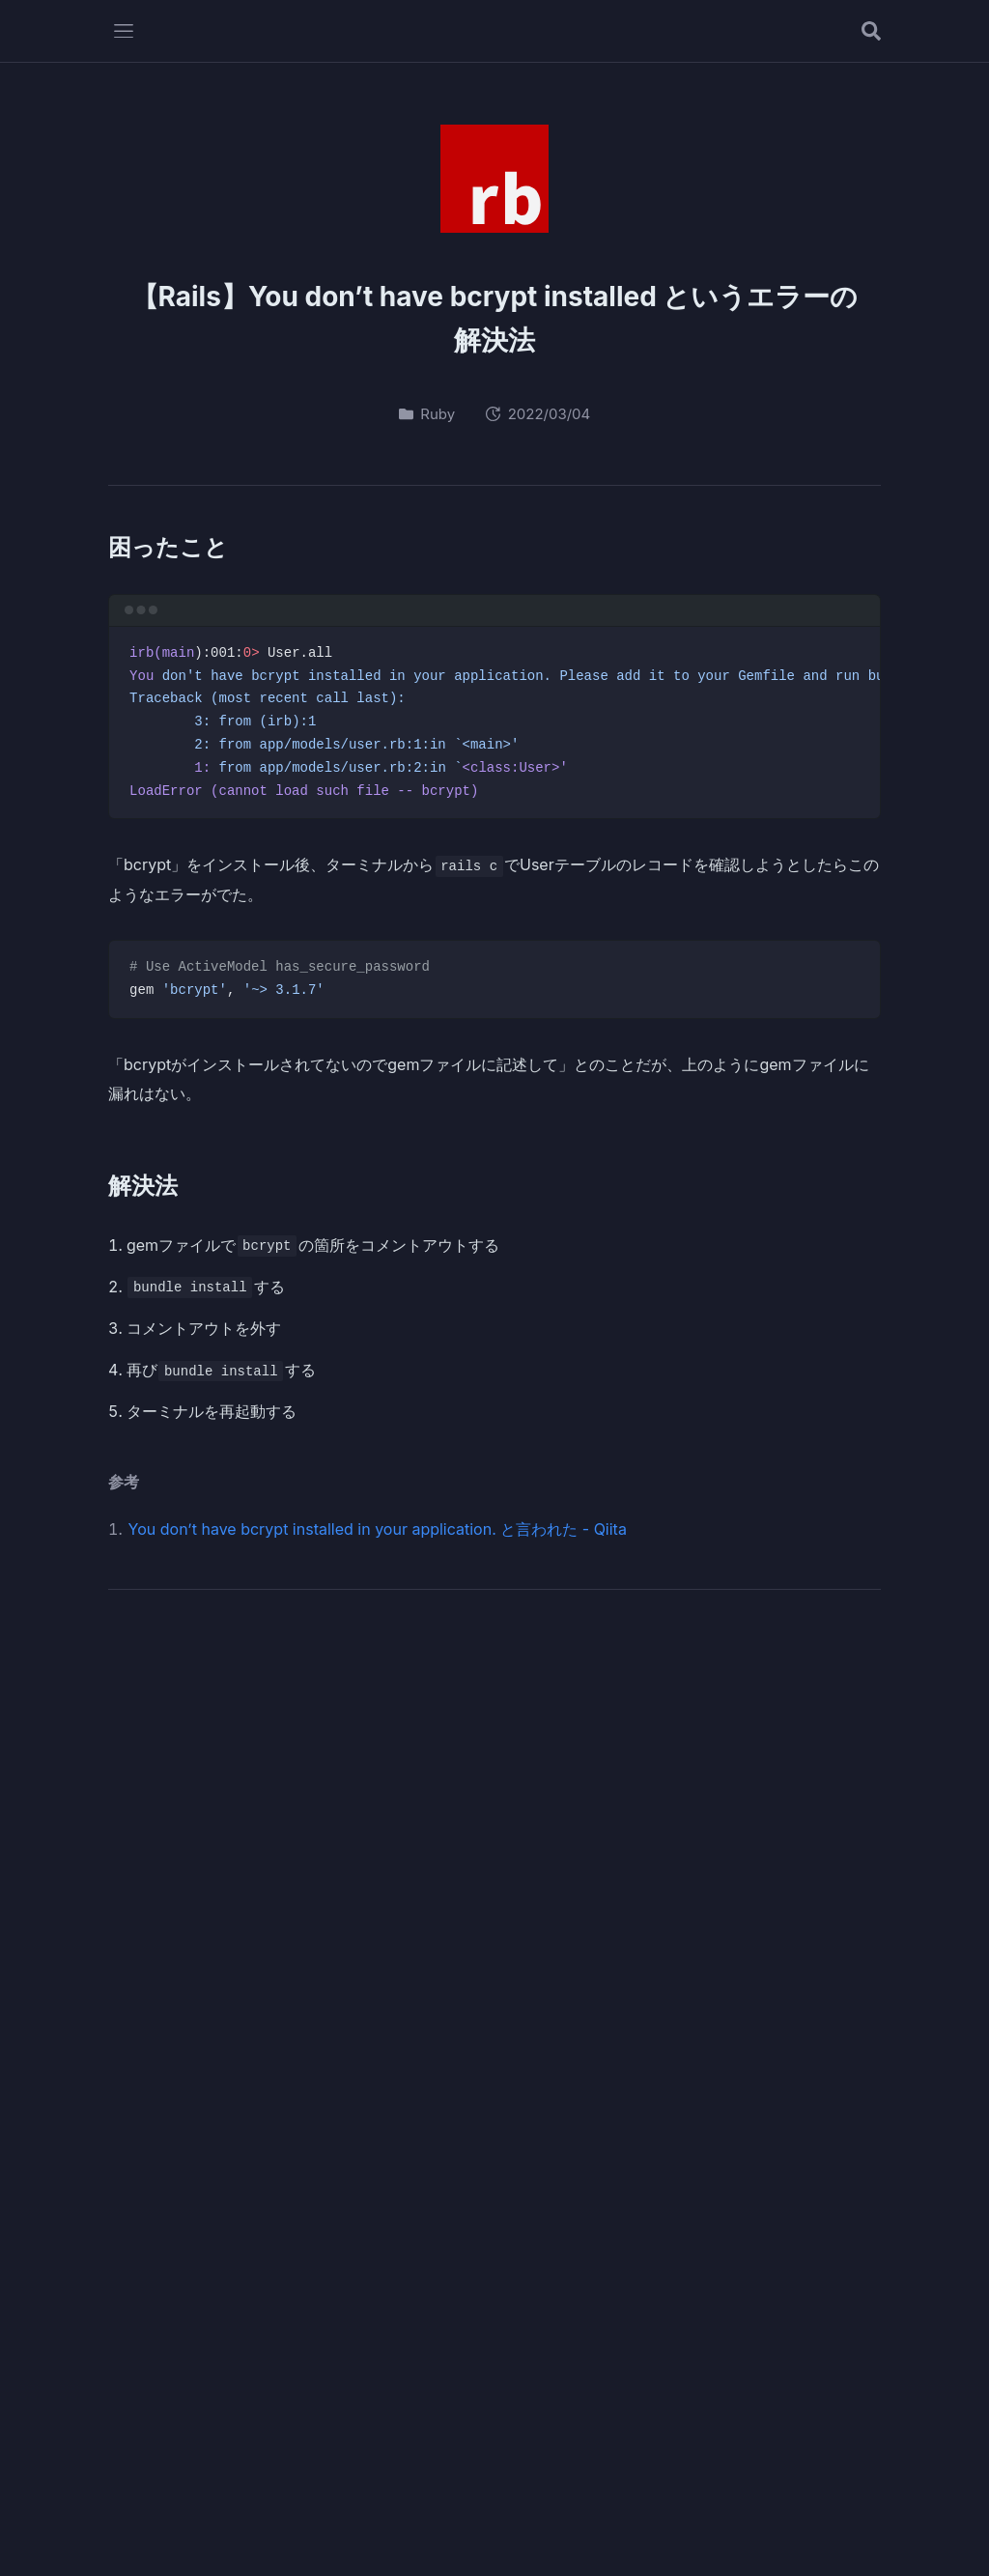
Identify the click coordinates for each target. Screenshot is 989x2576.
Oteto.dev (495, 2498)
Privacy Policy (531, 2536)
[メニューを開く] (123, 31)
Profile (434, 2536)
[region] (494, 723)
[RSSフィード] (834, 1687)
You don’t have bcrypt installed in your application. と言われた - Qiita (377, 1529)
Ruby (427, 414)
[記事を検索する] (871, 31)
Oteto (264, 1673)
